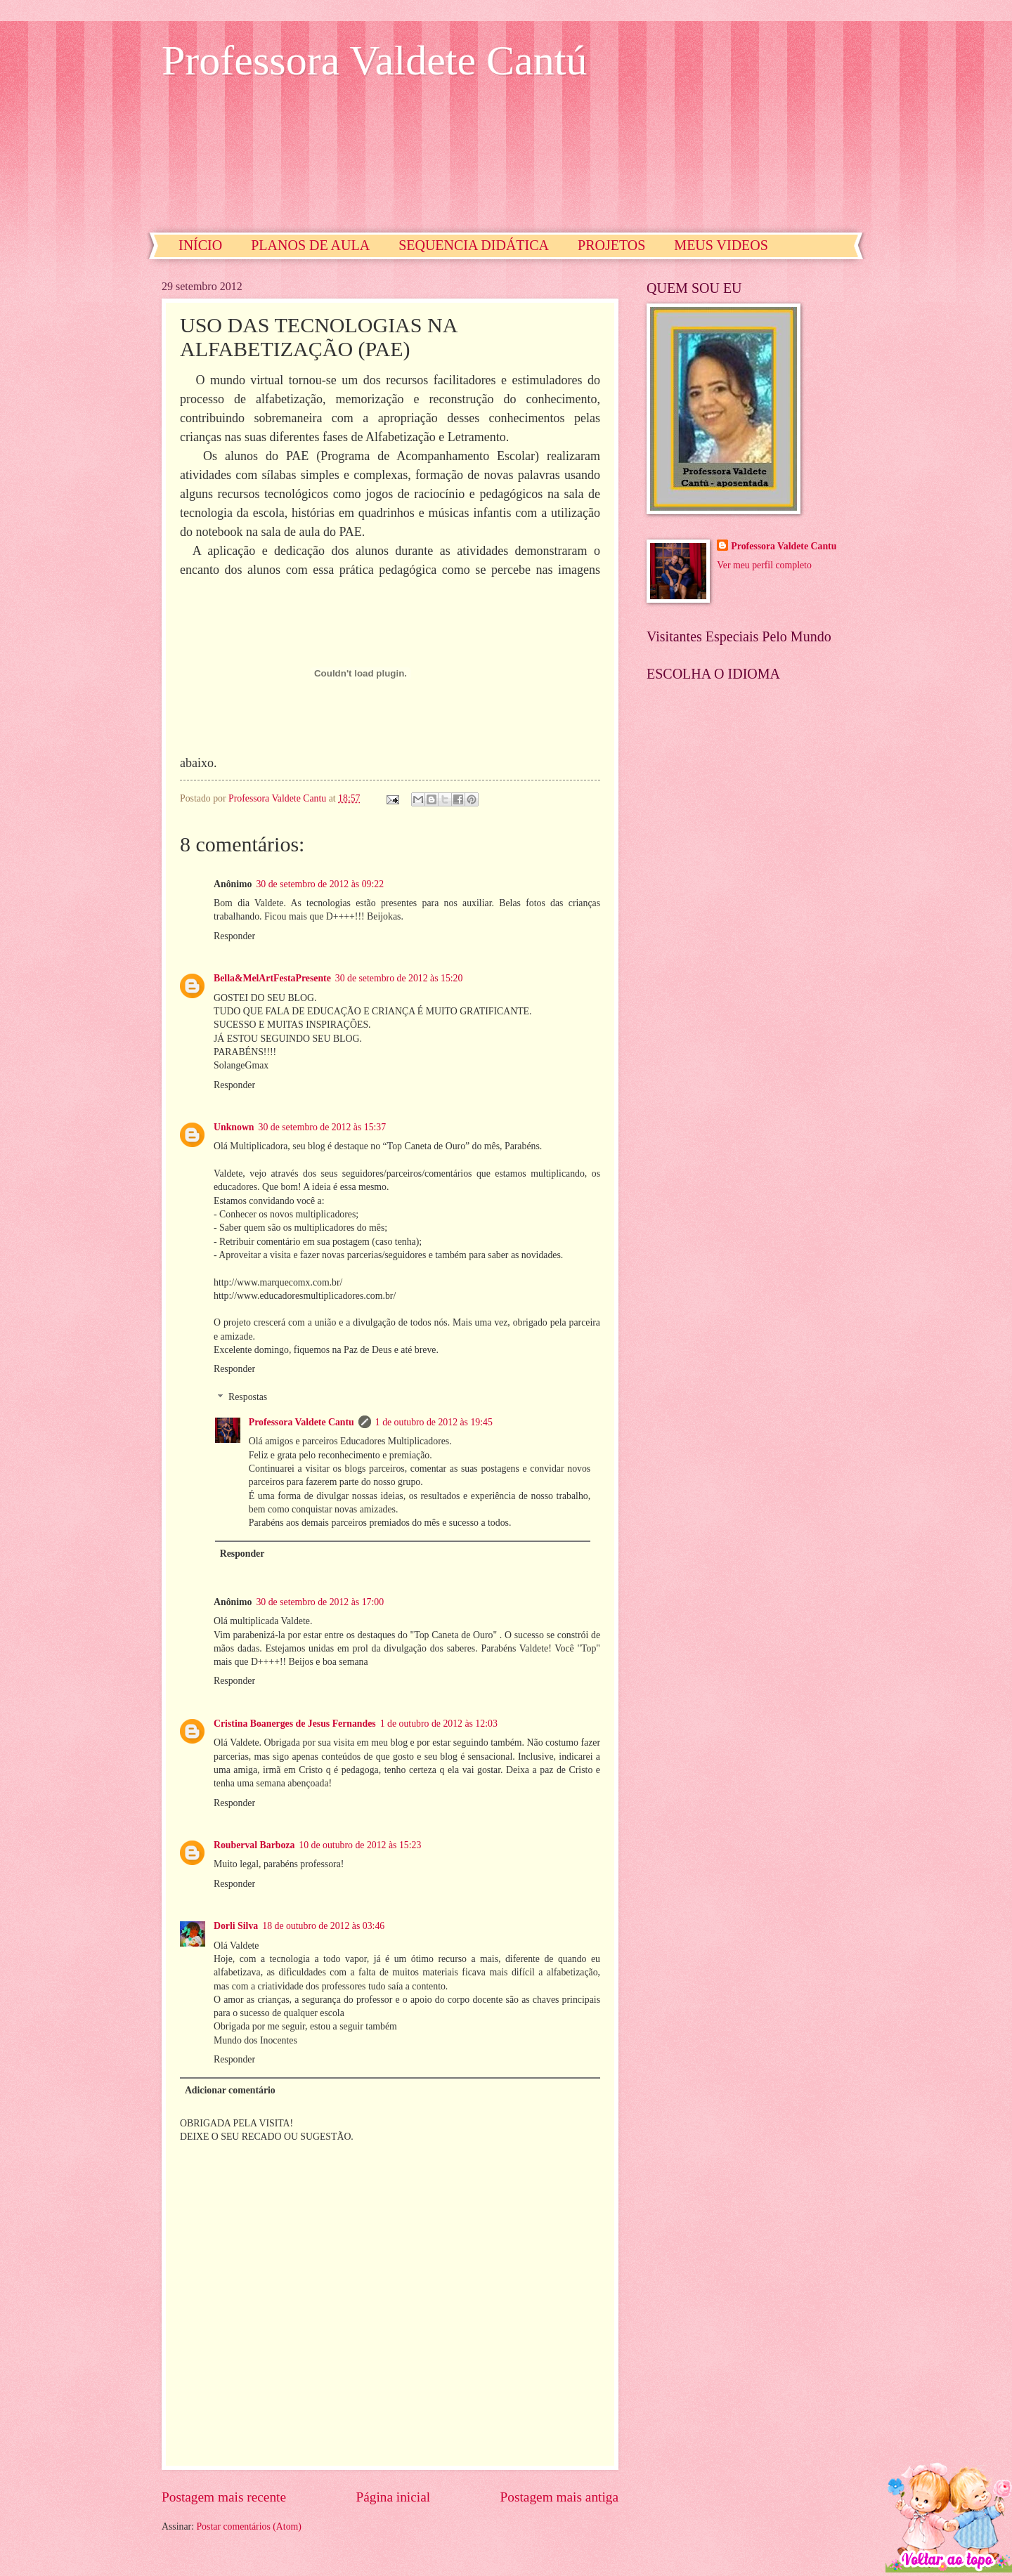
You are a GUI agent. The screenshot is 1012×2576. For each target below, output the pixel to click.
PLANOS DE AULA (310, 245)
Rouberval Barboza (254, 1845)
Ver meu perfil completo (764, 565)
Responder (234, 936)
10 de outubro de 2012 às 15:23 (360, 1845)
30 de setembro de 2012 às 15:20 (399, 978)
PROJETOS (611, 245)
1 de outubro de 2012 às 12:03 (439, 1723)
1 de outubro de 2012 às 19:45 (434, 1422)
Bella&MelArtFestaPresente (272, 978)
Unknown (234, 1127)
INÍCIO (200, 245)
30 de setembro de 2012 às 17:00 (320, 1602)
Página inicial (393, 2497)
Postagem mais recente (224, 2497)
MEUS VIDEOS (721, 245)
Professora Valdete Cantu (301, 1422)
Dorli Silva (236, 1926)
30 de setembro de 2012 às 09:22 (320, 884)
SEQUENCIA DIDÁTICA (473, 245)
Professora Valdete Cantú (374, 60)
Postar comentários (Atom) (248, 2526)
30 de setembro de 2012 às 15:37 (323, 1127)
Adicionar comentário (230, 2090)
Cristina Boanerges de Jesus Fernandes (295, 1723)
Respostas (247, 1397)
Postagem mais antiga (559, 2497)
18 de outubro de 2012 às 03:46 (323, 1926)
